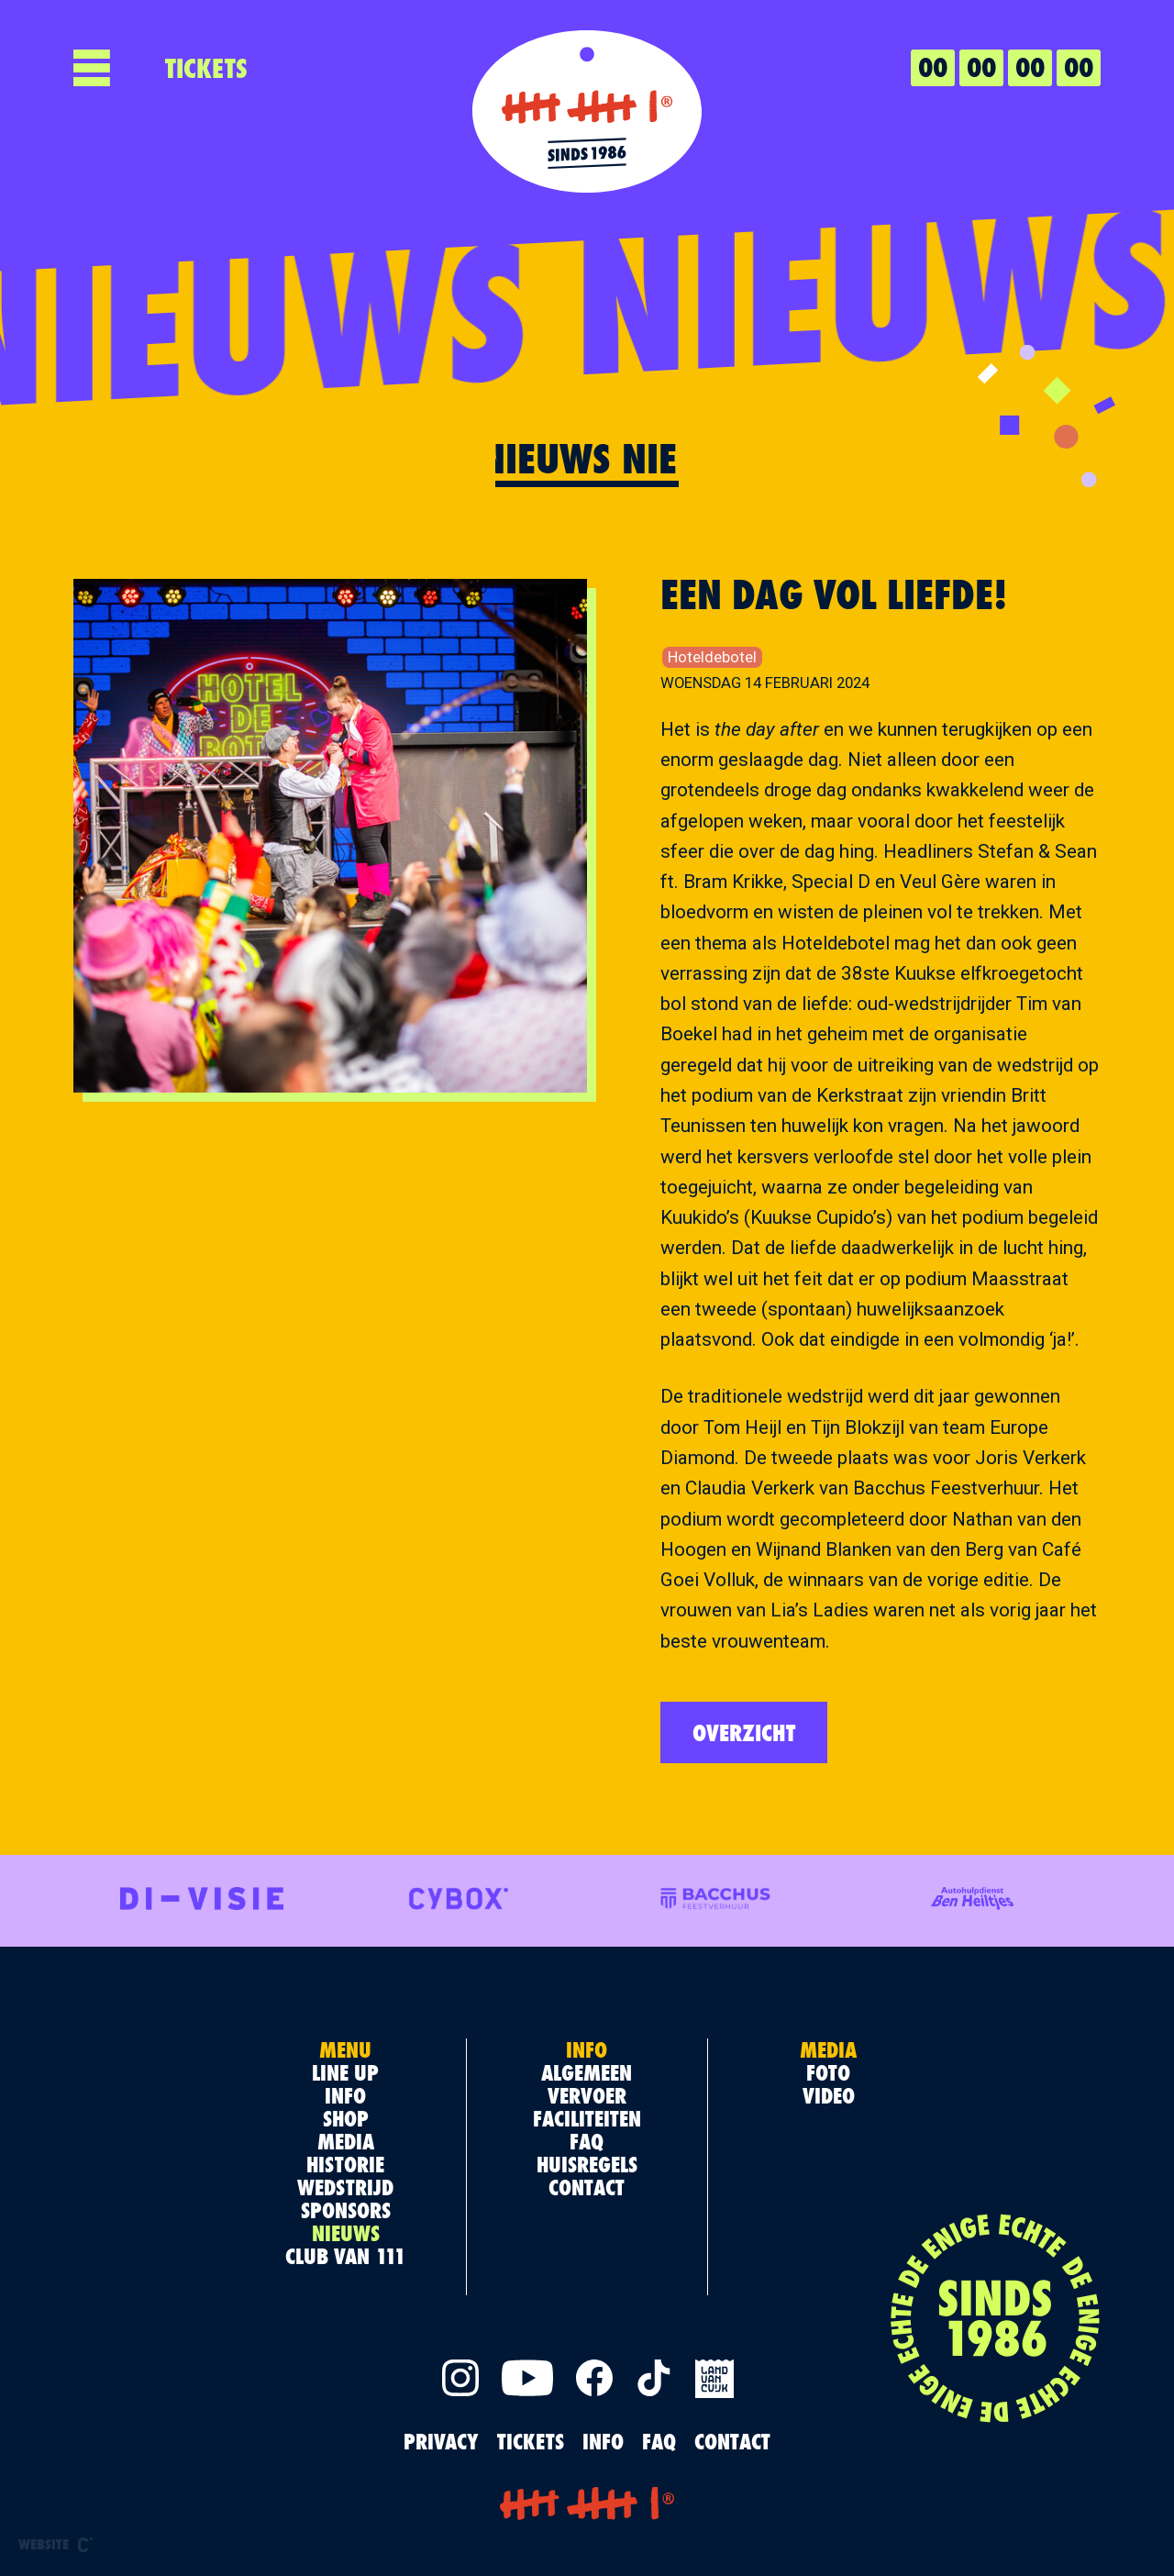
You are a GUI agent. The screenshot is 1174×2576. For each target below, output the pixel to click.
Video (829, 2095)
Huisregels (587, 2164)
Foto (828, 2072)
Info (345, 2095)
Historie (345, 2164)
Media (345, 2141)
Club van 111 (345, 2256)
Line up (345, 2072)
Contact (586, 2187)
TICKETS (206, 68)
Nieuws (346, 2233)
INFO (603, 2441)
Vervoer (587, 2095)
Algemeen (586, 2072)
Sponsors (346, 2210)
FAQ (587, 2141)
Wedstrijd (345, 2187)
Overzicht (743, 1732)
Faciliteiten (587, 2118)
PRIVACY (441, 2441)
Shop (346, 2118)
